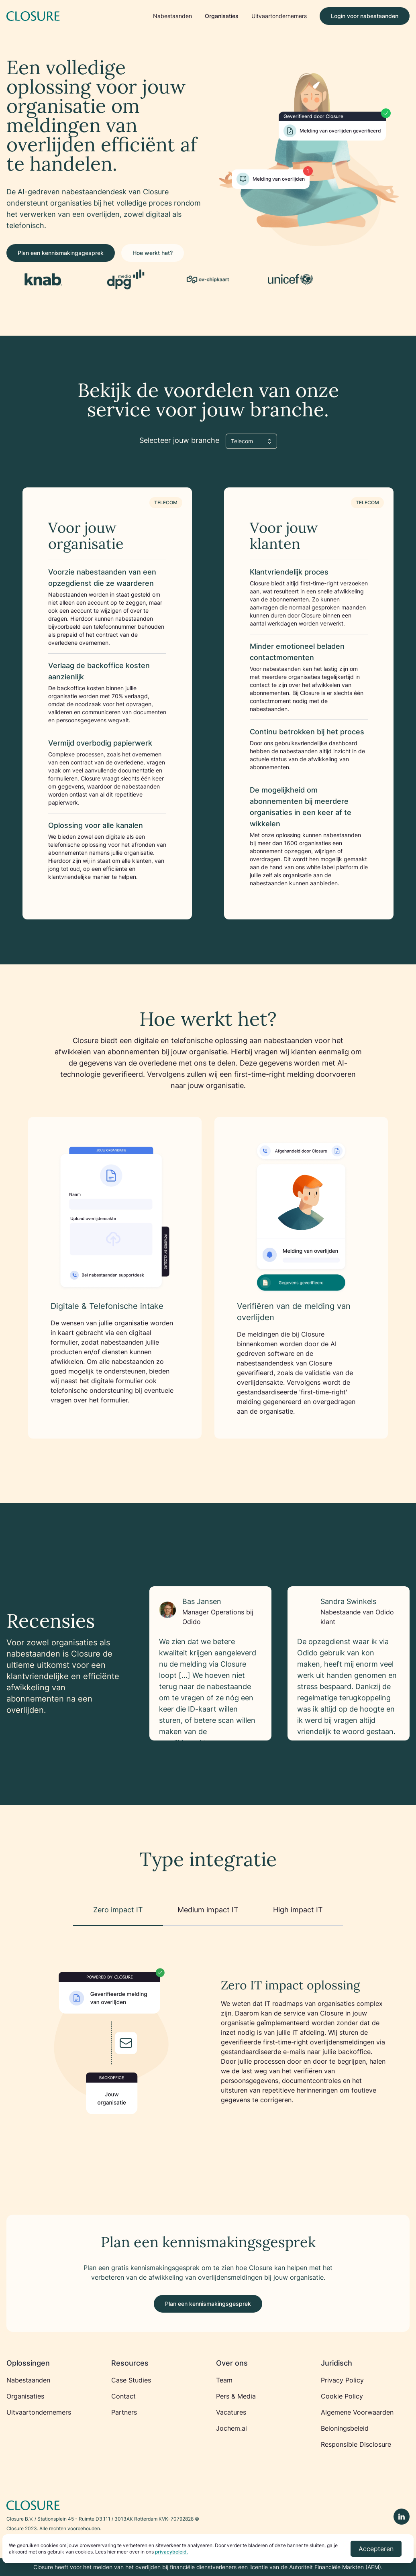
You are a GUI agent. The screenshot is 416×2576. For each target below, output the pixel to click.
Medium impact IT (208, 1910)
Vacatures (231, 2412)
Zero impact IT (118, 1910)
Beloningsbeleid (345, 2428)
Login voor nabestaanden (364, 15)
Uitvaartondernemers (279, 15)
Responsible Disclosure (356, 2444)
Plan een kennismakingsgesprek (61, 252)
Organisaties (222, 15)
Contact (123, 2396)
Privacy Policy (342, 2380)
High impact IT (298, 1910)
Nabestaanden (172, 15)
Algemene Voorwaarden (357, 2412)
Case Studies (131, 2380)
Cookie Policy (342, 2396)
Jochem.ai (231, 2428)
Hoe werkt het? (153, 252)
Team (224, 2380)
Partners (124, 2412)
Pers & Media (236, 2396)
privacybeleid (171, 2552)
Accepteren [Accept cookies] (376, 2549)
